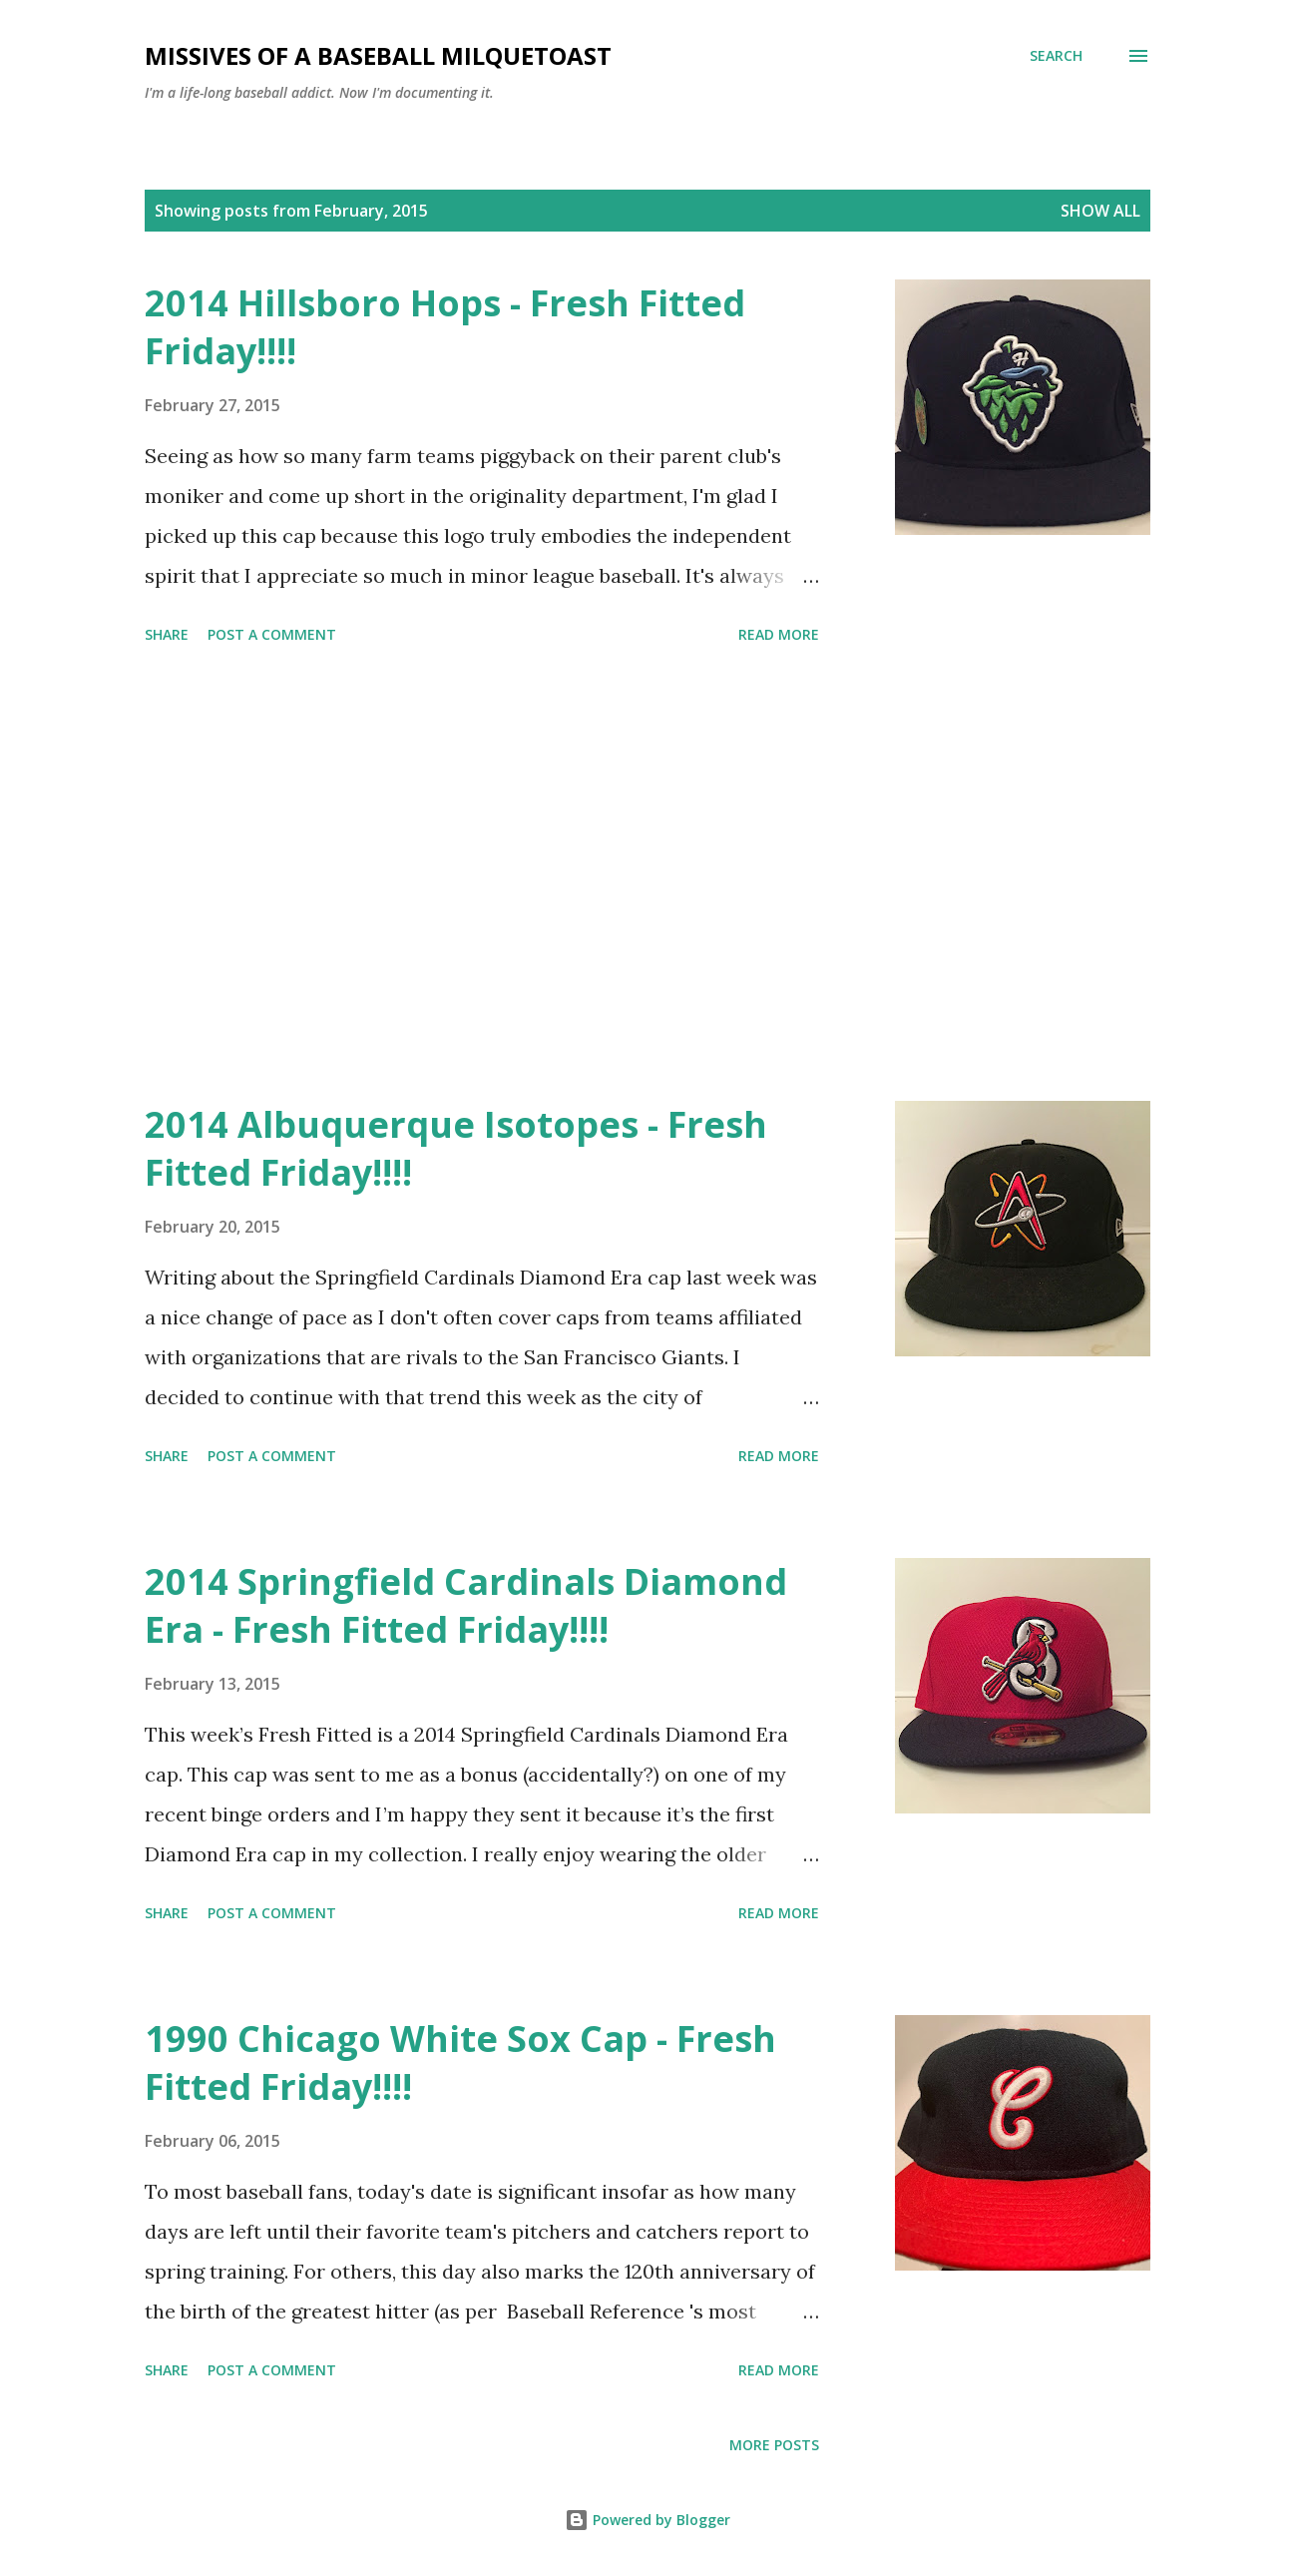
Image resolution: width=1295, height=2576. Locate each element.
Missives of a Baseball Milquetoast (378, 55)
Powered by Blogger (647, 2519)
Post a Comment (272, 634)
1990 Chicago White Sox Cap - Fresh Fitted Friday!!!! (460, 2062)
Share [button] (167, 634)
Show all (1100, 211)
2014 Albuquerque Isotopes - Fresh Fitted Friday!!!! (456, 1148)
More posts (774, 2444)
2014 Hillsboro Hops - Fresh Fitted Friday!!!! (445, 326)
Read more (778, 634)
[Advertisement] (482, 876)
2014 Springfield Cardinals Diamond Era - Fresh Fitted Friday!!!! (466, 1605)
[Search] (1056, 56)
